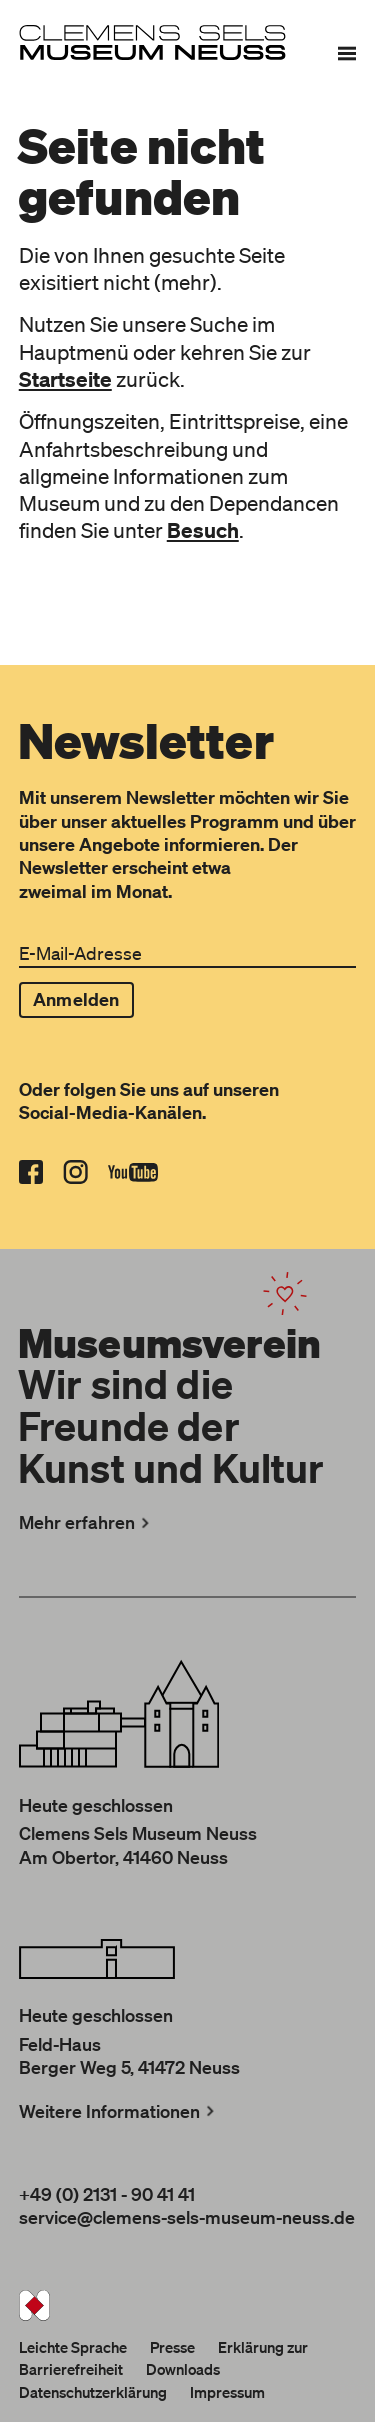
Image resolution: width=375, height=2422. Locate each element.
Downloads (183, 2369)
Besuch (203, 530)
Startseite (65, 379)
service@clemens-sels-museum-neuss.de (187, 2217)
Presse (172, 2347)
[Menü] (347, 53)
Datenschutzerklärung (93, 2392)
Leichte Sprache (73, 2347)
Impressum (227, 2392)
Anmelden (76, 999)
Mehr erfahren (86, 1522)
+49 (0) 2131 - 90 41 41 (107, 2194)
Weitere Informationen (119, 2111)
